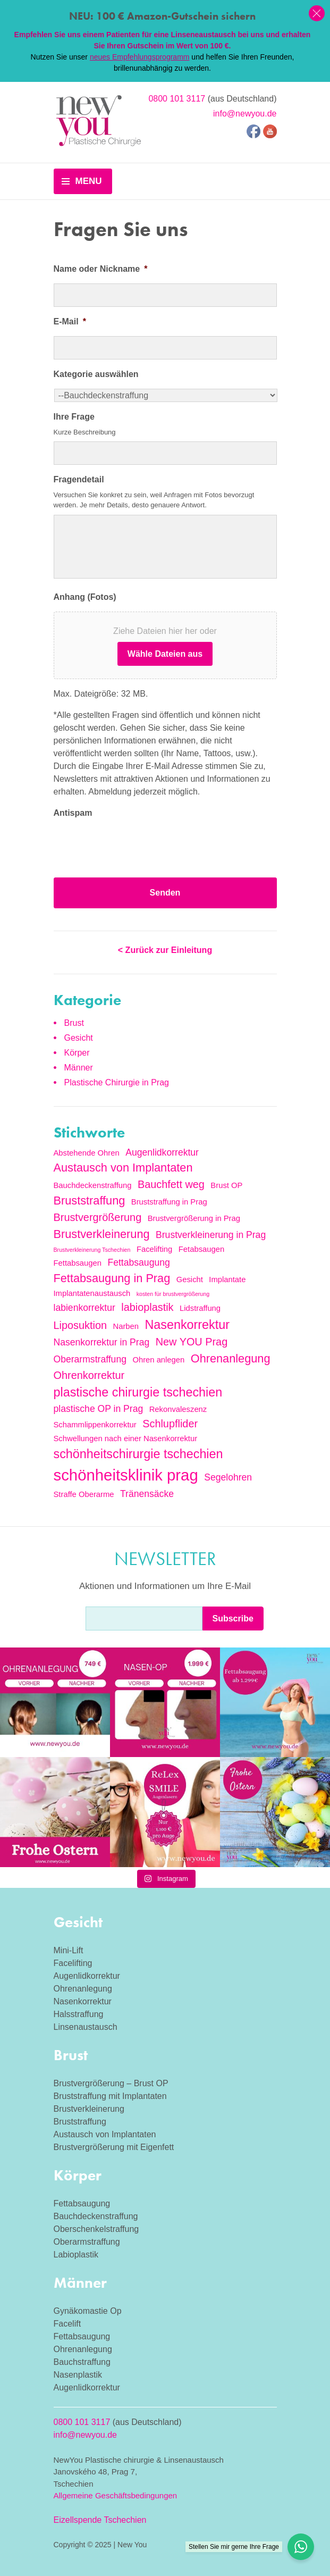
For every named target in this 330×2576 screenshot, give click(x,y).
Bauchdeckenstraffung (96, 2216)
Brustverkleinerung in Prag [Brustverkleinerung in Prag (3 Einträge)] (211, 1235)
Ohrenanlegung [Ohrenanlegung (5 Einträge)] (230, 1358)
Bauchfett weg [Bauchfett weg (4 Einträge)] (171, 1184)
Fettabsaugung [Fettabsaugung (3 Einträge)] (138, 1262)
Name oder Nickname (101, 268)
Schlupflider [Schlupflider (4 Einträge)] (170, 1423)
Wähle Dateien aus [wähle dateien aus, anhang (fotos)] (165, 653)
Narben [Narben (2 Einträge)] (126, 1326)
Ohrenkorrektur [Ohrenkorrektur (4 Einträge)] (89, 1375)
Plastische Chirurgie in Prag (116, 1082)
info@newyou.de (244, 113)
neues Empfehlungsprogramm (140, 57)
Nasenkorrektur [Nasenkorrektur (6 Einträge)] (187, 1325)
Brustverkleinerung (89, 2108)
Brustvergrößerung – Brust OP (111, 2083)
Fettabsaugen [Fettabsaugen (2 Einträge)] (78, 1263)
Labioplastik (76, 2254)
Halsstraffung (79, 2014)
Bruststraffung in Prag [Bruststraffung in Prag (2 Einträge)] (169, 1202)
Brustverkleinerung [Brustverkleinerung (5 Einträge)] (102, 1234)
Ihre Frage (74, 416)
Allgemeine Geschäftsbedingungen (115, 2495)
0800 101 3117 (176, 98)
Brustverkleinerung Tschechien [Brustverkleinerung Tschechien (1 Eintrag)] (92, 1250)
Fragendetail (79, 479)
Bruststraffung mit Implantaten (110, 2096)
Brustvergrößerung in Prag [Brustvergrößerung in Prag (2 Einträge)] (194, 1218)
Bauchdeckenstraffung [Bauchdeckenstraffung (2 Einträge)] (93, 1185)
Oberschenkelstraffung (96, 2229)
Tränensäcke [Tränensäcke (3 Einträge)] (147, 1493)
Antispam (73, 812)
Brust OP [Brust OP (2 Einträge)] (226, 1185)
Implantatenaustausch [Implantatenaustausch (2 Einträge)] (92, 1293)
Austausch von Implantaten (105, 2134)
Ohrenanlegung (83, 1988)
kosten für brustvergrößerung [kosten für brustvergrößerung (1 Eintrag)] (173, 1294)
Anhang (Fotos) (85, 596)
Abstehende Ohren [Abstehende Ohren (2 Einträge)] (87, 1153)
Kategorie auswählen (96, 374)
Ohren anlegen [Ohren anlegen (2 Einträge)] (158, 1360)
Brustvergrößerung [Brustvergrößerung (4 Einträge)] (98, 1217)
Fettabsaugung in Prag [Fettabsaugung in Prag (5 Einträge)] (112, 1278)
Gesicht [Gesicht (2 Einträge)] (189, 1279)
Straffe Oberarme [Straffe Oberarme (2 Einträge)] (84, 1494)
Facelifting (73, 1963)
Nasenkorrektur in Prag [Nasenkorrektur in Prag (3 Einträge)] (102, 1342)
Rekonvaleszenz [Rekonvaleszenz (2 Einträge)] (178, 1409)
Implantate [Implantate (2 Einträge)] (227, 1279)
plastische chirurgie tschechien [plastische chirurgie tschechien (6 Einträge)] (138, 1392)
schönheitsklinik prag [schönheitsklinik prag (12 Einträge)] (126, 1475)
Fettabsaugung (82, 2203)
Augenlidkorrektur (87, 1975)
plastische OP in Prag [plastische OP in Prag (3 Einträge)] (98, 1408)
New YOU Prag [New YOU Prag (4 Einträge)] (192, 1342)
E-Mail (70, 321)
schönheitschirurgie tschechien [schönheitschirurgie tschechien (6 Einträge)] (138, 1454)
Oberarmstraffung (87, 2241)
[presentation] (134, 848)
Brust (74, 1022)
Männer (78, 1067)
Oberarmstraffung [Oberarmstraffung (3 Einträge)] (90, 1359)
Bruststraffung (80, 2121)
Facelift (67, 2323)
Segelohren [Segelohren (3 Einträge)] (228, 1477)
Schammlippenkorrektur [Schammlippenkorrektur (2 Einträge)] (95, 1424)
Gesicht (78, 1037)
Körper (77, 1052)
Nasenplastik (78, 2374)
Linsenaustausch (85, 2026)
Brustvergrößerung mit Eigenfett (114, 2147)
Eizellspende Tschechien (100, 2519)
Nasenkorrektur (83, 2001)
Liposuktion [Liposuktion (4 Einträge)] (80, 1325)
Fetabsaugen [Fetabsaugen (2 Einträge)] (201, 1249)
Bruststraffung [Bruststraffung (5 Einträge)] (89, 1200)
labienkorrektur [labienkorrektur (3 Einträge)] (84, 1307)
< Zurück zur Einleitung (165, 950)
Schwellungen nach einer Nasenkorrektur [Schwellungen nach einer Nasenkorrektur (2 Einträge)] (126, 1438)
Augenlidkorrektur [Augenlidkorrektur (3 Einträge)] (162, 1152)
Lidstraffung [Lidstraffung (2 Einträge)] (200, 1308)
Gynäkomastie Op (88, 2310)
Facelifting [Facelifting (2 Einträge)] (154, 1249)
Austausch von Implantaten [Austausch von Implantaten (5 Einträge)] (123, 1167)
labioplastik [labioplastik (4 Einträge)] (147, 1307)
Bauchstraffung (82, 2361)
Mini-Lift (68, 1950)
